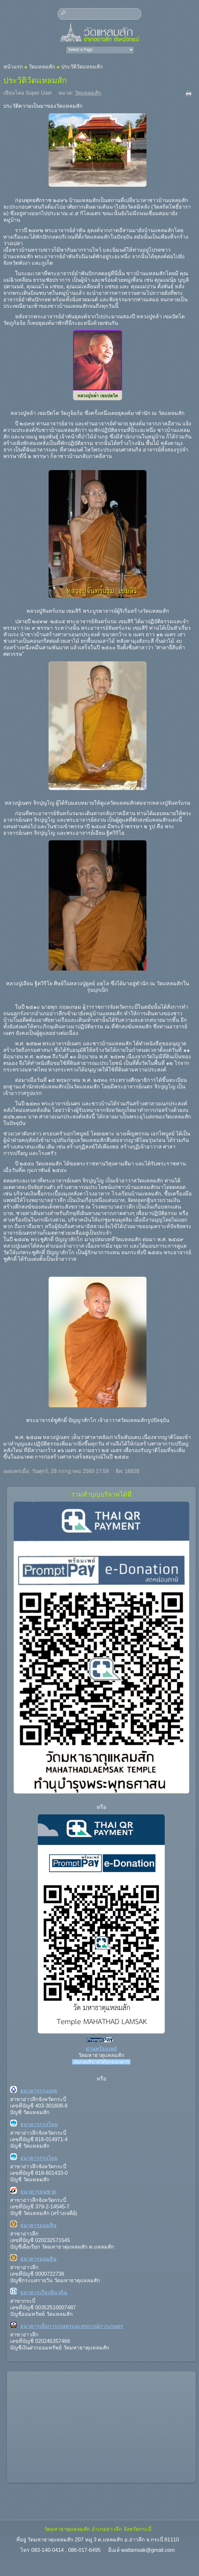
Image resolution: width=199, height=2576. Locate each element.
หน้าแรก (13, 67)
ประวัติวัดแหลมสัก (35, 80)
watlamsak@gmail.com (148, 2550)
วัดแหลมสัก (42, 67)
